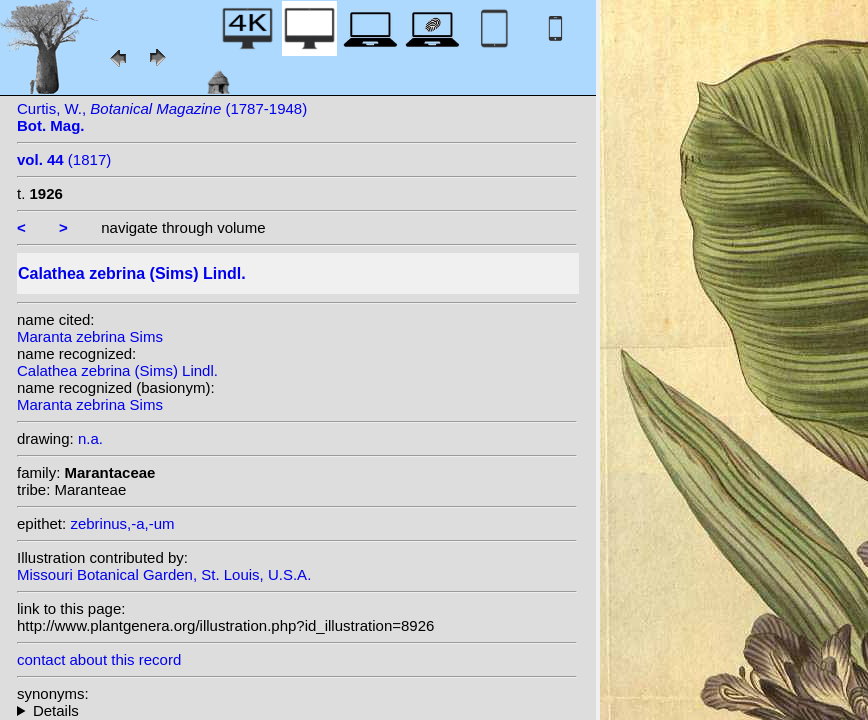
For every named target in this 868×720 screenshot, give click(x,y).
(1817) (64, 159)
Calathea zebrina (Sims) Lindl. (117, 370)
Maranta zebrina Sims (90, 336)
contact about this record (99, 659)
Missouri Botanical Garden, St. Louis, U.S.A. (164, 574)
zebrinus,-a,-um (122, 523)
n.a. (90, 438)
